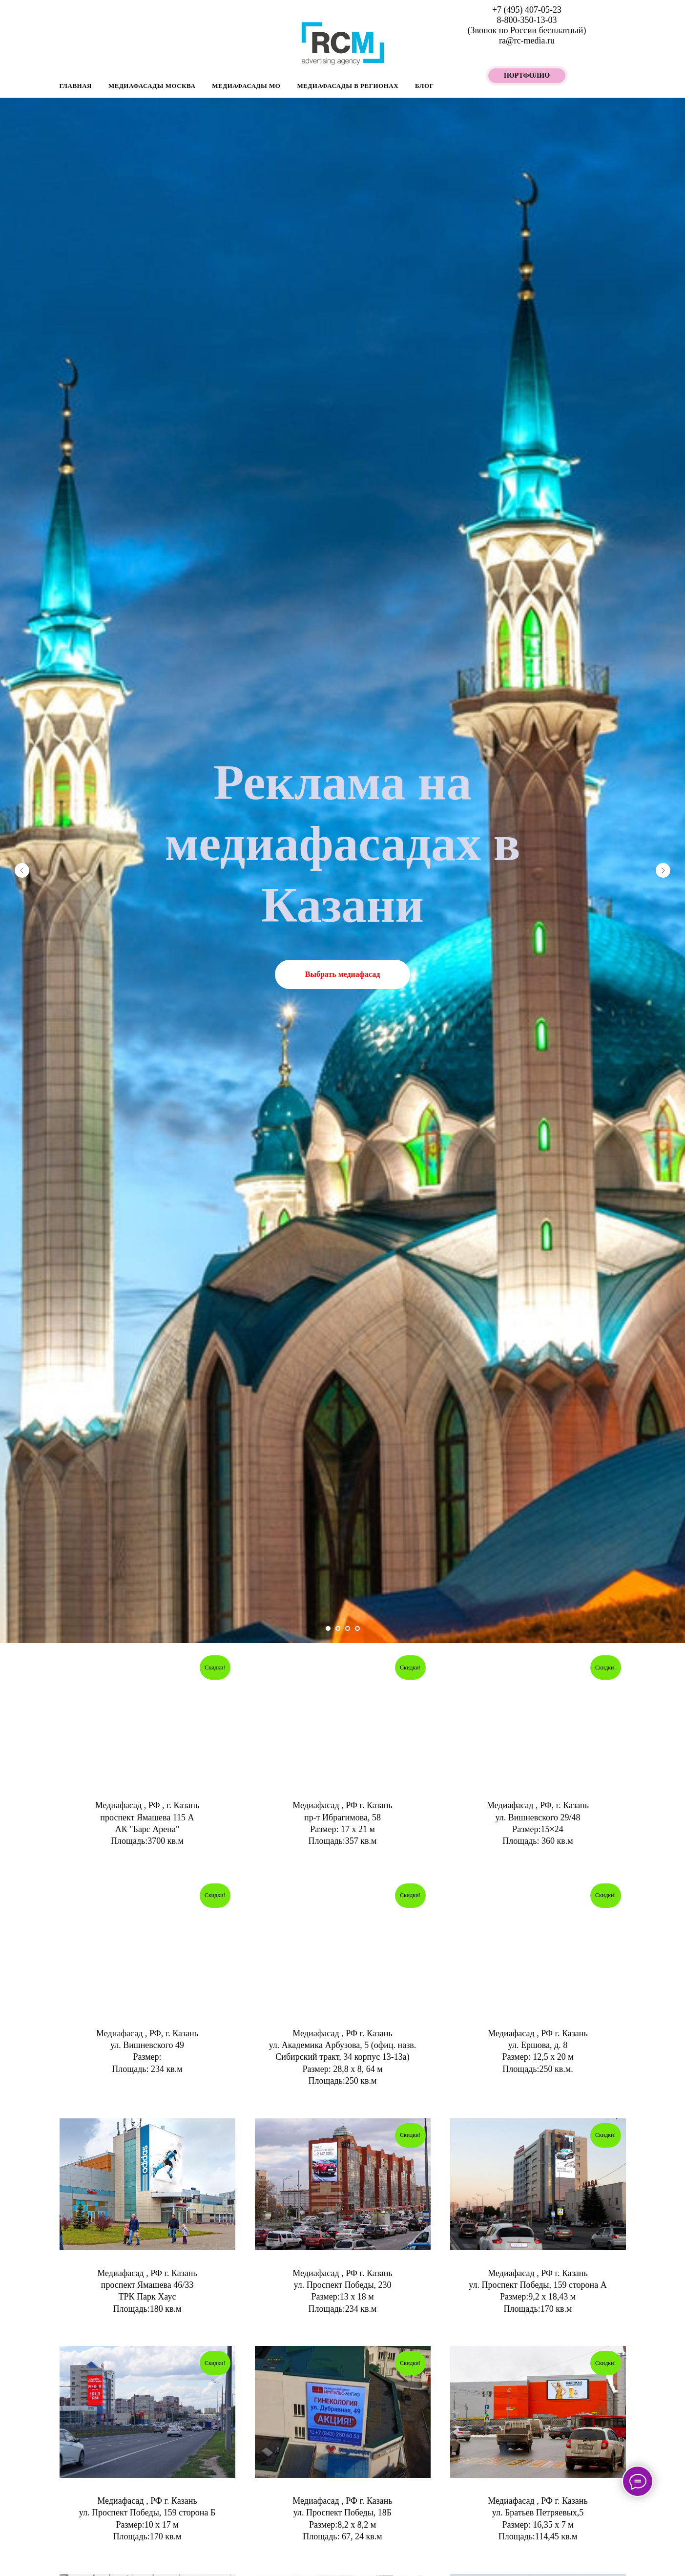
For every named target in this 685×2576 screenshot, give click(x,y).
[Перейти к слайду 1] (328, 1628)
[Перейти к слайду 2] (337, 1628)
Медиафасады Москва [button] (151, 85)
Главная (76, 85)
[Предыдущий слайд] (22, 870)
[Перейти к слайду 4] (357, 1628)
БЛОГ (424, 85)
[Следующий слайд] (663, 870)
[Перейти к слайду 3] (347, 1628)
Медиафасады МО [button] (246, 85)
